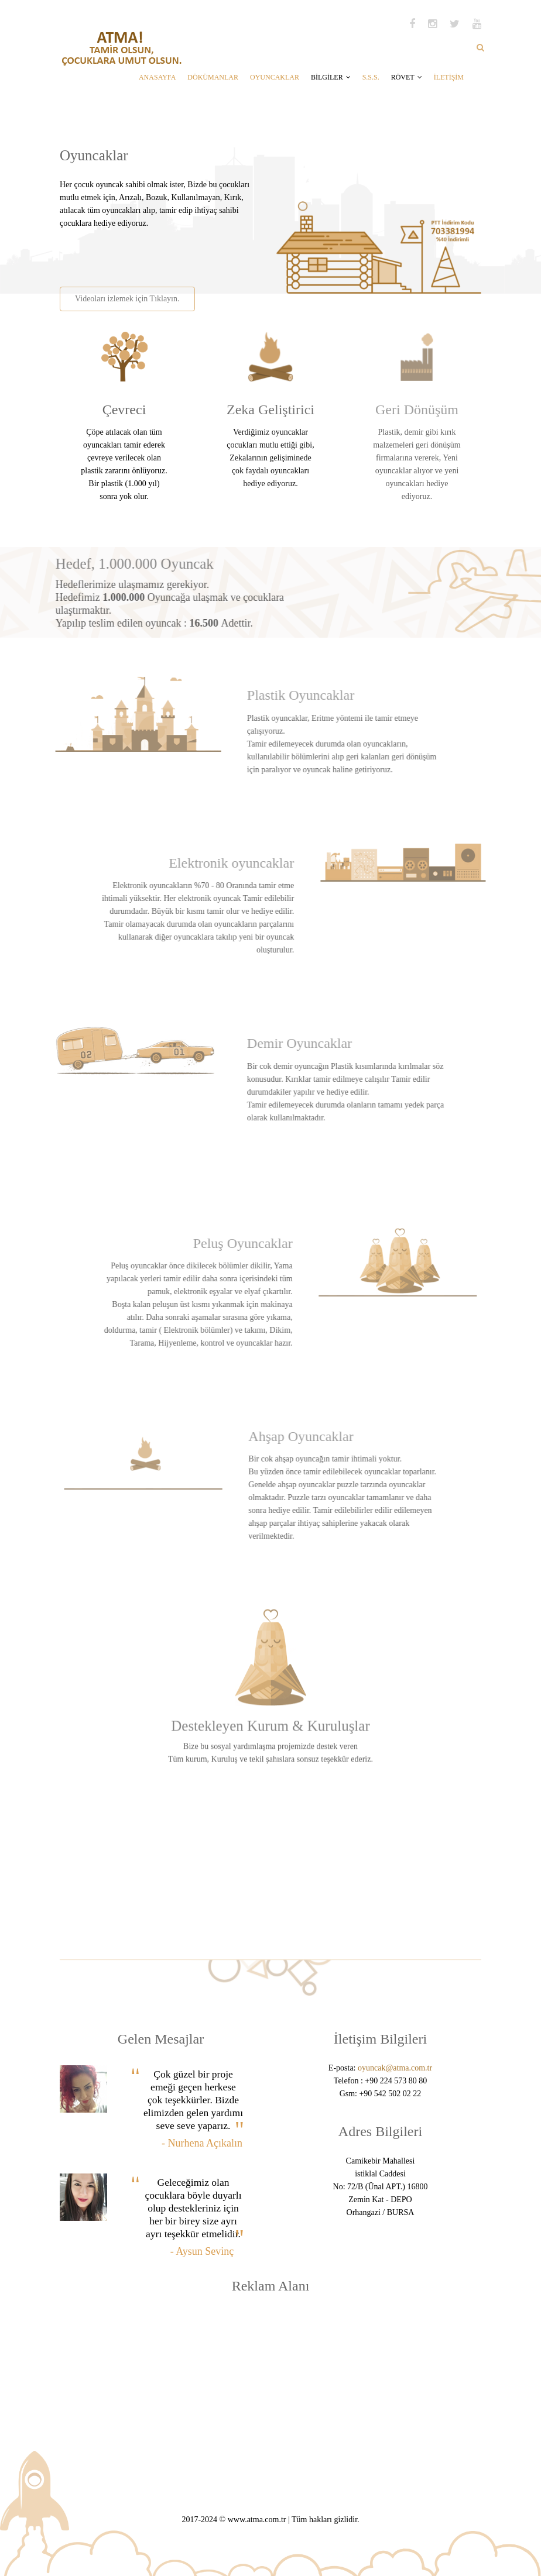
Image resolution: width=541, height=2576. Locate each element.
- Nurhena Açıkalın (202, 2143)
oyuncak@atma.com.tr (395, 2067)
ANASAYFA (157, 77)
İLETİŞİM (449, 77)
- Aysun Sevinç (202, 2251)
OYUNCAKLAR (274, 77)
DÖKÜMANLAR (212, 77)
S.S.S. (370, 77)
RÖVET (406, 77)
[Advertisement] (196, 253)
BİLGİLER (331, 77)
